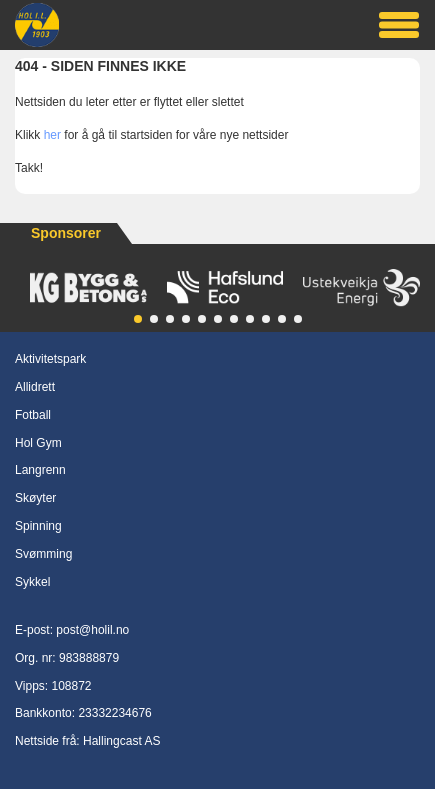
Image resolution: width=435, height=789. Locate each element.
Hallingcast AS (121, 741)
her (52, 135)
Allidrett (35, 387)
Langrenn (40, 470)
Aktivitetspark (50, 359)
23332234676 (114, 713)
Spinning (38, 526)
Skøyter (35, 498)
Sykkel (32, 582)
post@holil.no (92, 630)
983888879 (89, 658)
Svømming (43, 554)
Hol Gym (38, 443)
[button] (138, 319)
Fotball (33, 415)
